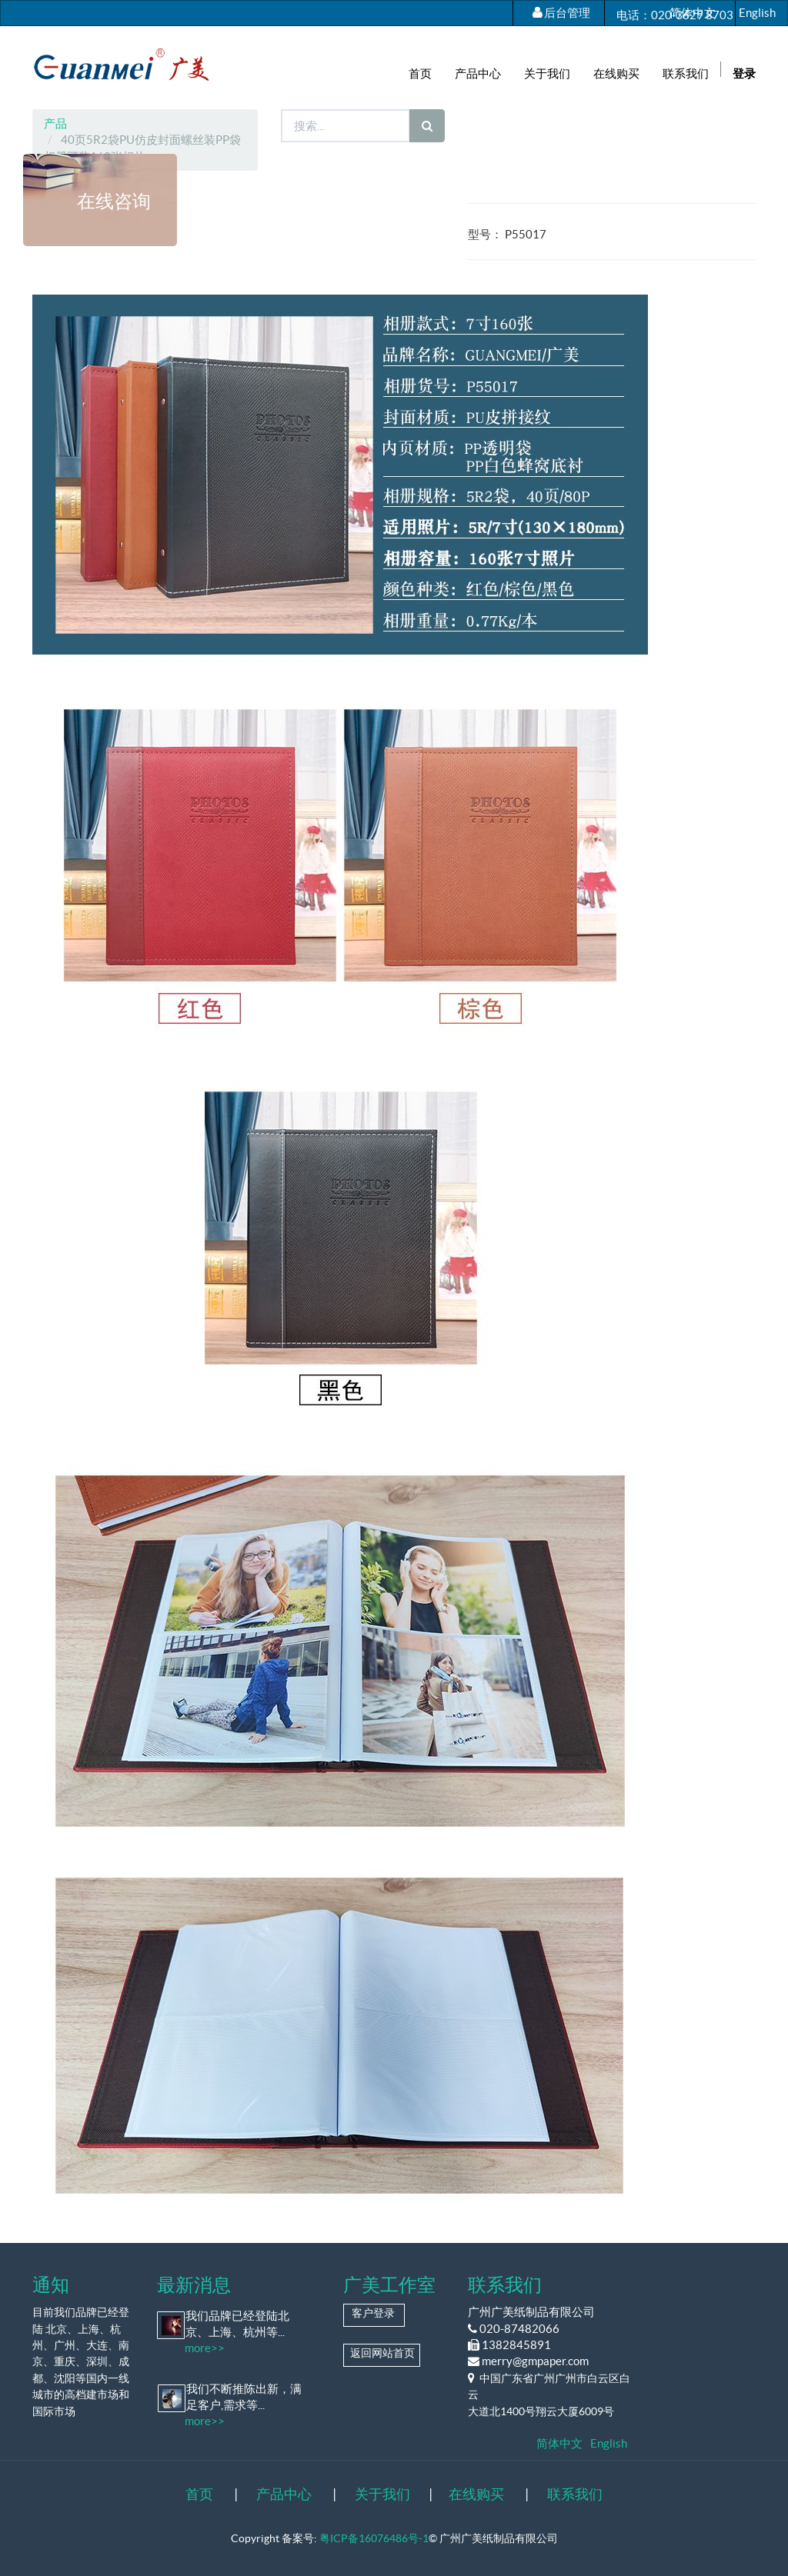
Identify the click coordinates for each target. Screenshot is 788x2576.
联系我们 (575, 2494)
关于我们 (382, 2494)
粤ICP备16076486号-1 (374, 2538)
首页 (199, 2494)
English (757, 12)
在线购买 (476, 2494)
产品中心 (284, 2494)
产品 (55, 123)
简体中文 (692, 12)
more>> (205, 2347)
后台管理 (567, 12)
